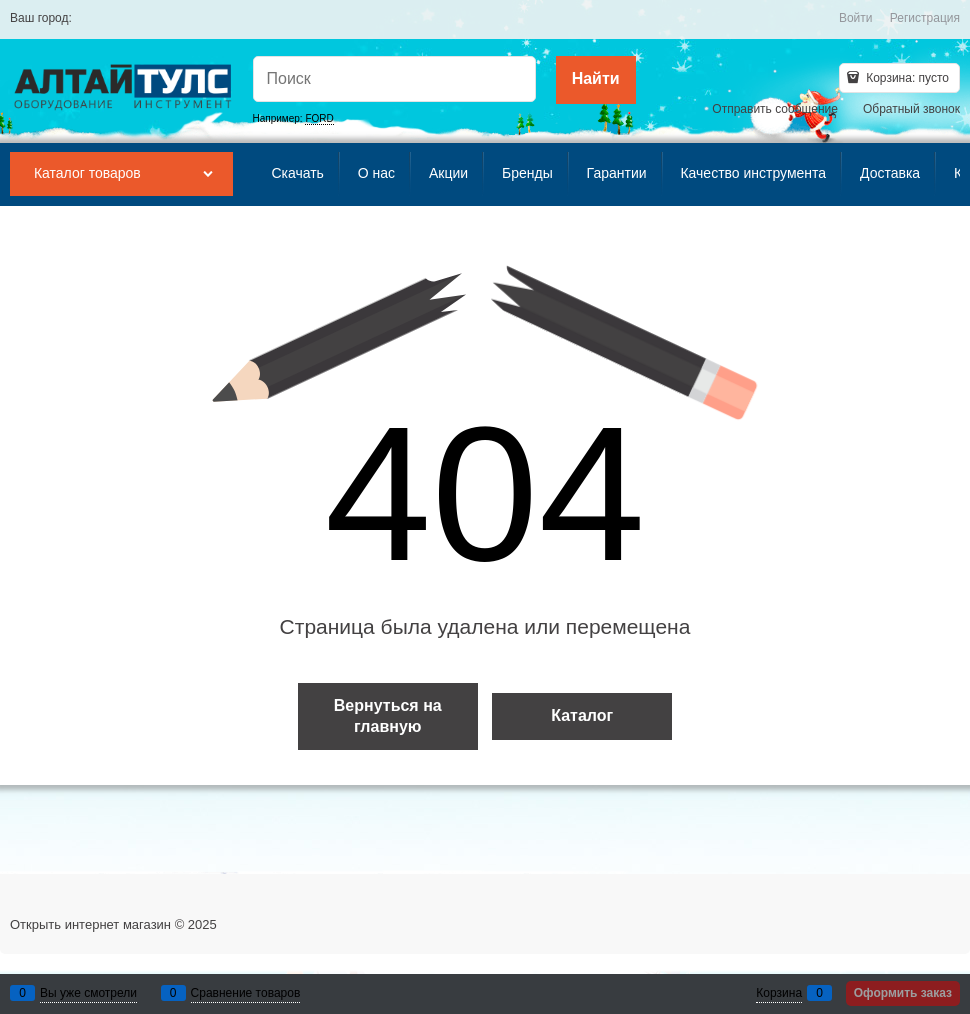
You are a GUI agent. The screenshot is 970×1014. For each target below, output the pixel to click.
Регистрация (925, 18)
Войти (856, 18)
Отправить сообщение (775, 109)
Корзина (779, 993)
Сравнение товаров (246, 993)
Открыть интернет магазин (90, 924)
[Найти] (596, 80)
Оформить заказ (903, 993)
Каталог (582, 715)
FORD (319, 118)
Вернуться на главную (388, 716)
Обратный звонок (911, 109)
